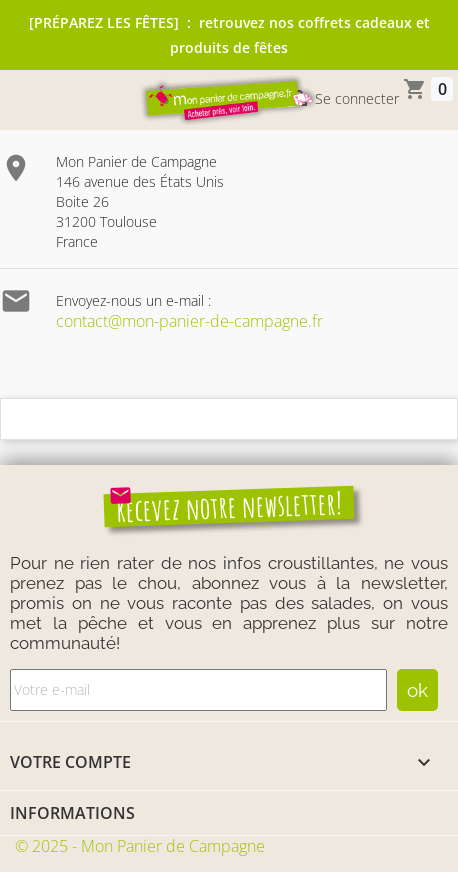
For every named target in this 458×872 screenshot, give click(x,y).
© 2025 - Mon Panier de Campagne (140, 846)
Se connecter (343, 100)
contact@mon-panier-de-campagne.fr (189, 321)
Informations (72, 813)
